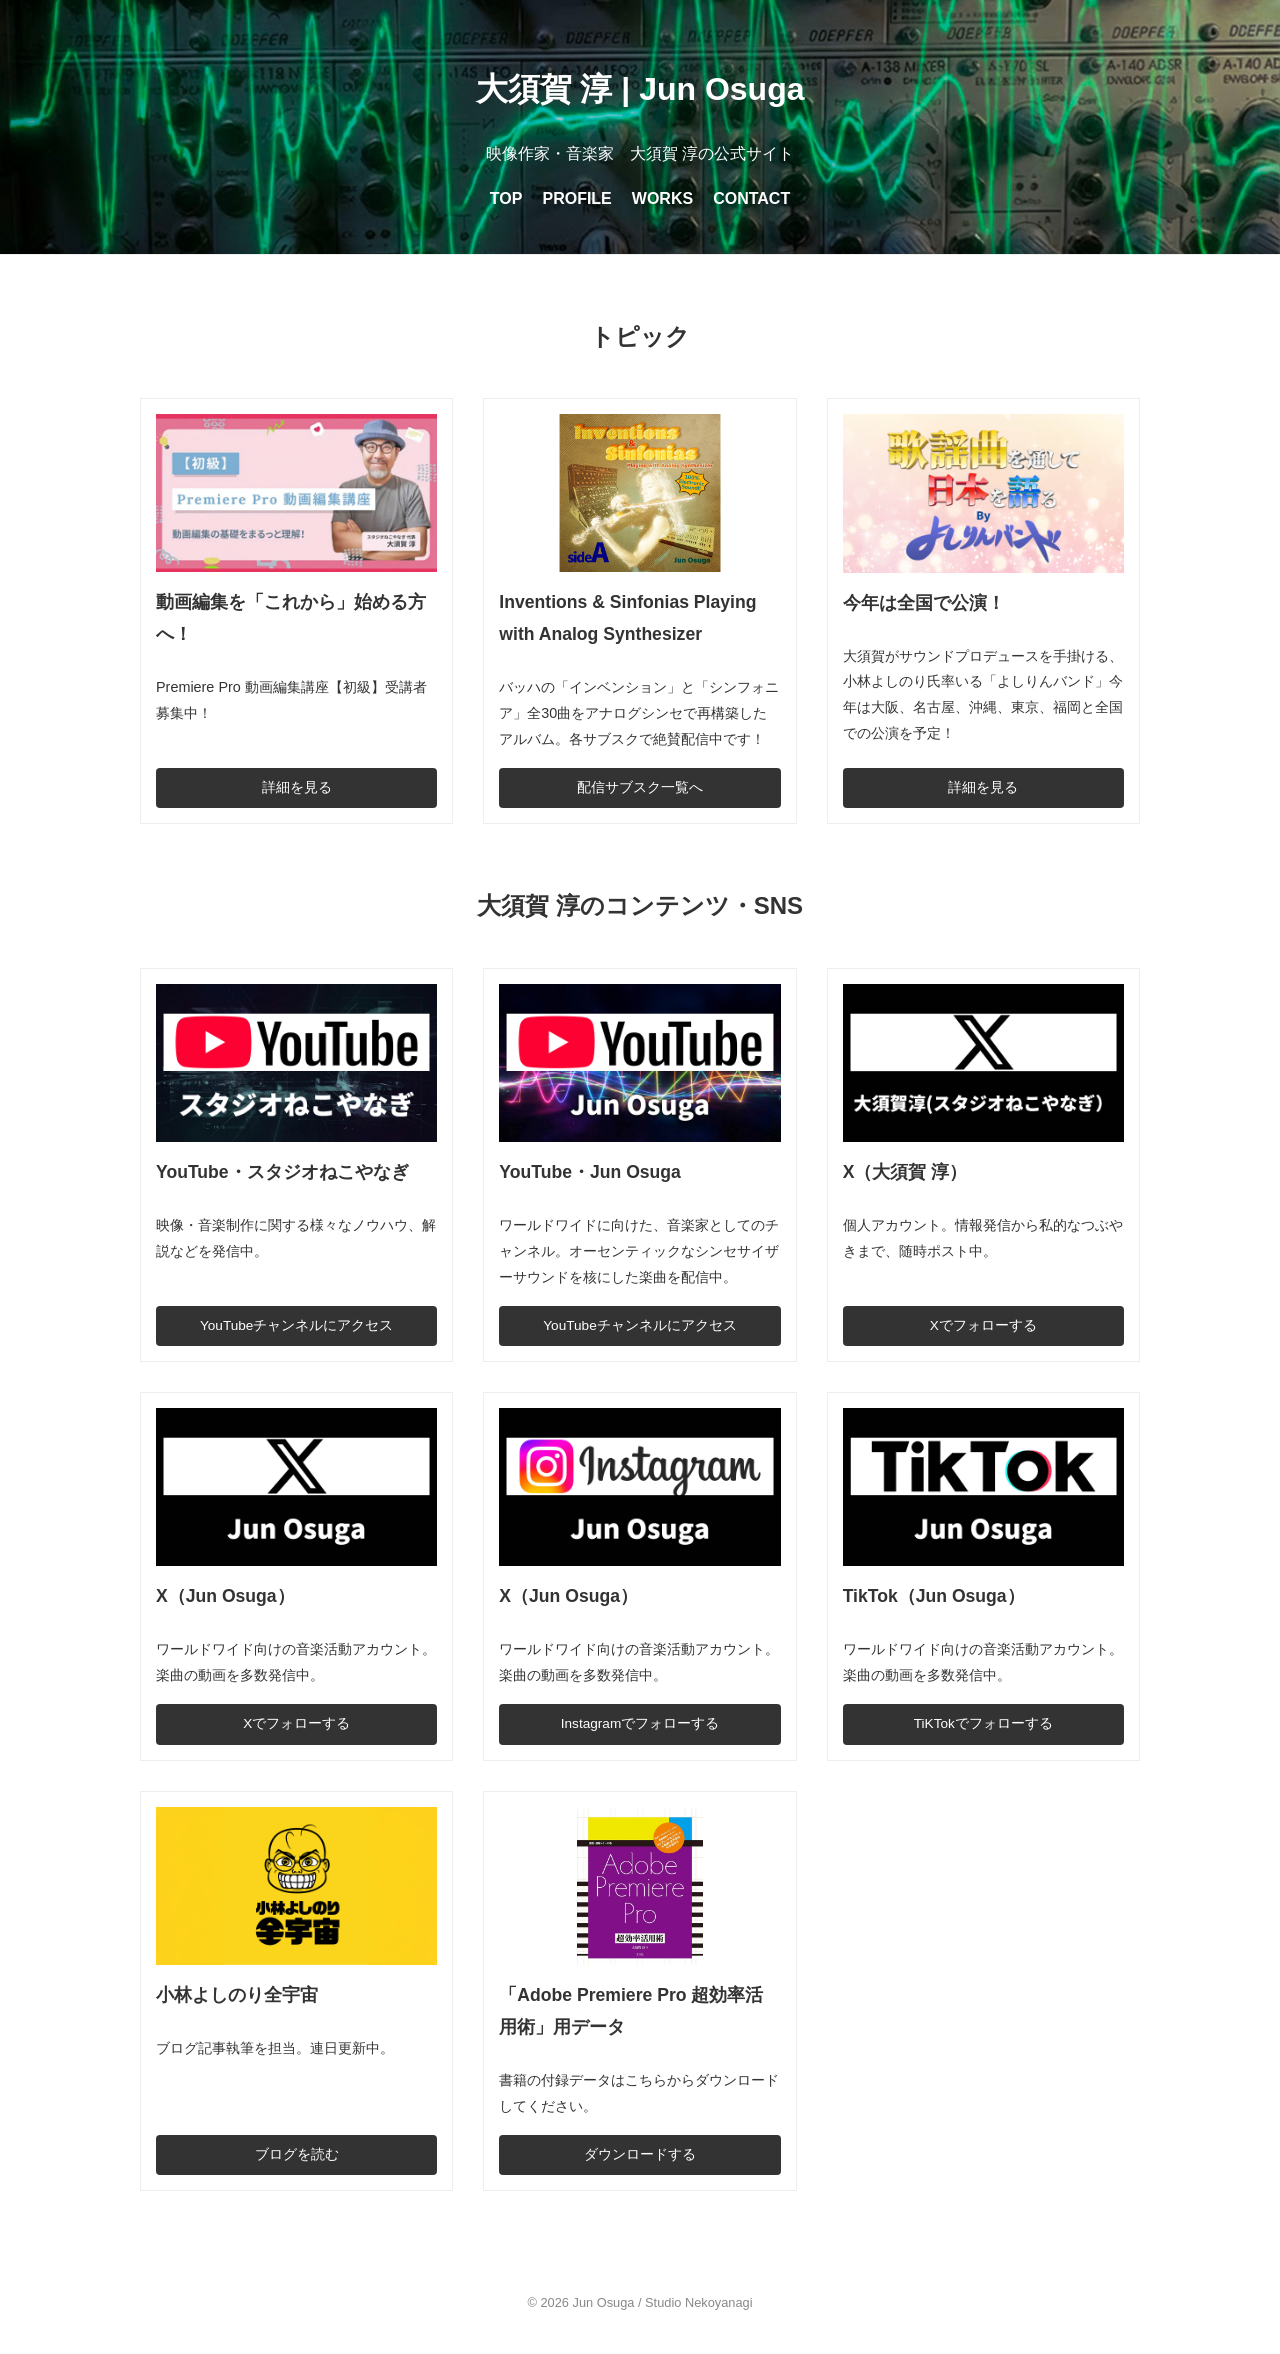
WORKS (662, 198)
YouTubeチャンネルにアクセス (296, 1325)
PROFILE (576, 198)
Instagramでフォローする (640, 1723)
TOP (506, 198)
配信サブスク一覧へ (640, 787)
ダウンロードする (640, 2154)
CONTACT (751, 198)
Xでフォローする (983, 1325)
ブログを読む (297, 2154)
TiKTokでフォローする (983, 1723)
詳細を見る (297, 787)
